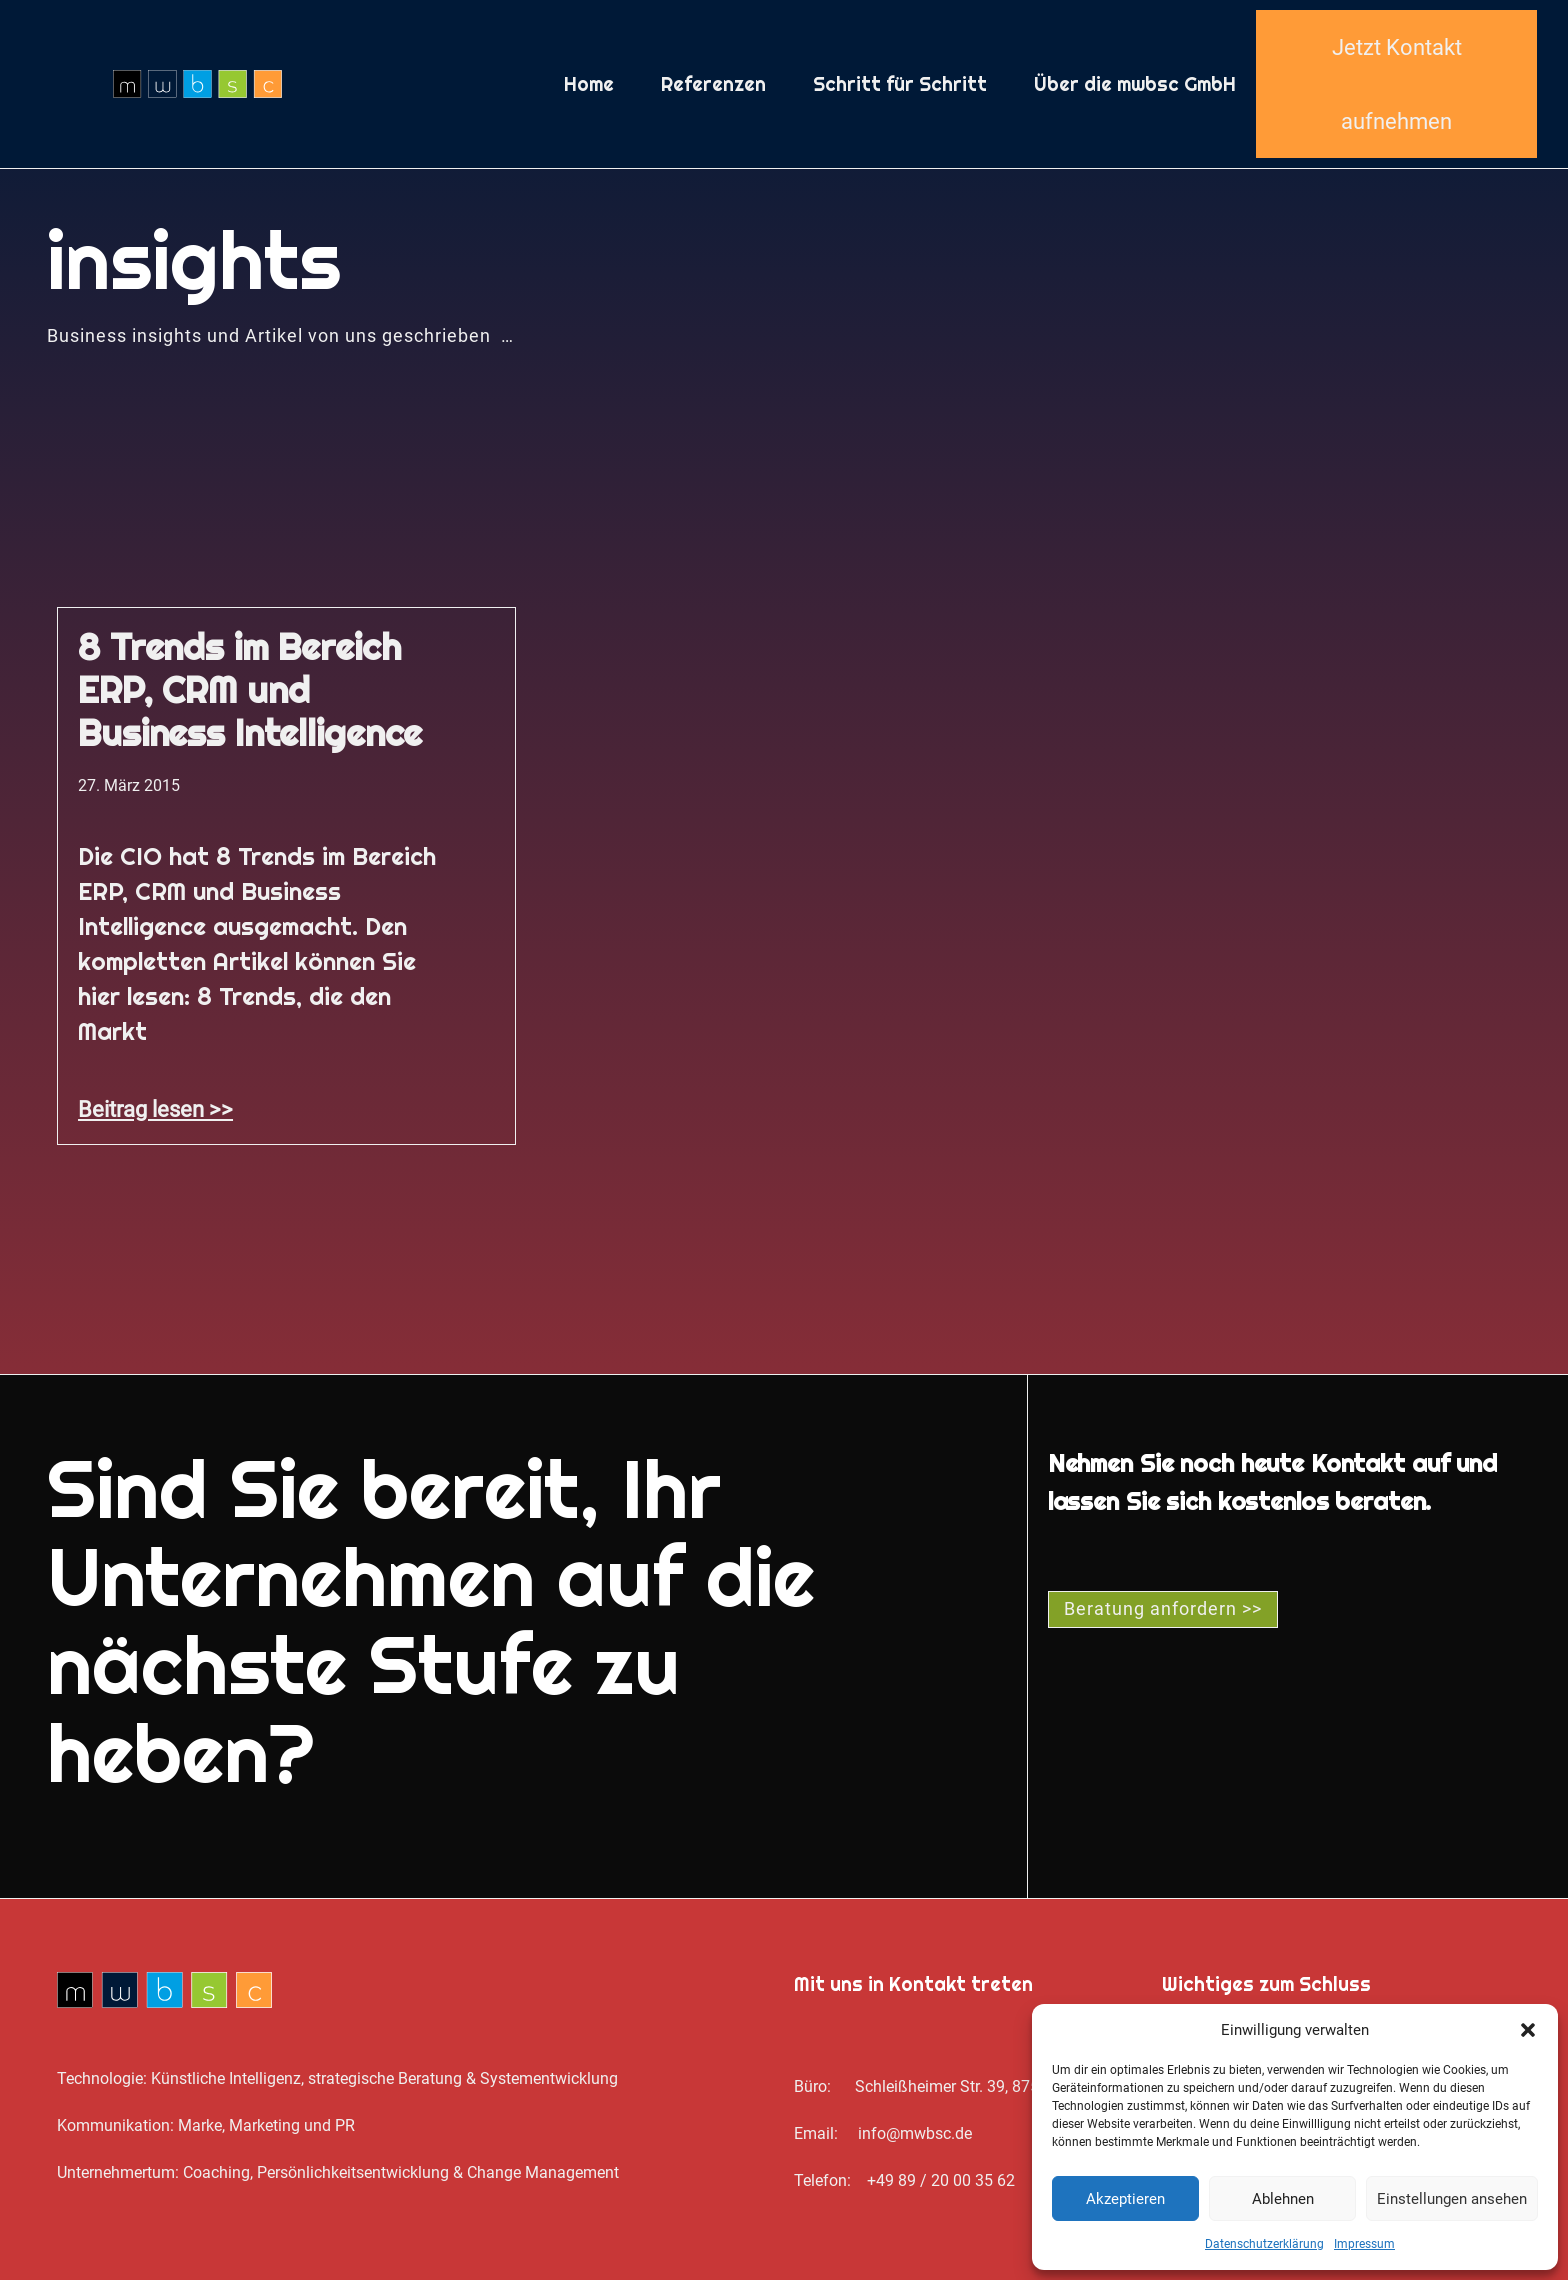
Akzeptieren (1125, 2199)
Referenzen (713, 84)
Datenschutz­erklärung (1264, 2244)
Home (589, 84)
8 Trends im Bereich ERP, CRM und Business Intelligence (250, 690)
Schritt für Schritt (900, 84)
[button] (1528, 2030)
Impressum (1364, 2244)
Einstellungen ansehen (1452, 2199)
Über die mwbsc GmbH (1135, 84)
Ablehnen (1283, 2199)
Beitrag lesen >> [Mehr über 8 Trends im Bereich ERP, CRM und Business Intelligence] (155, 1109)
